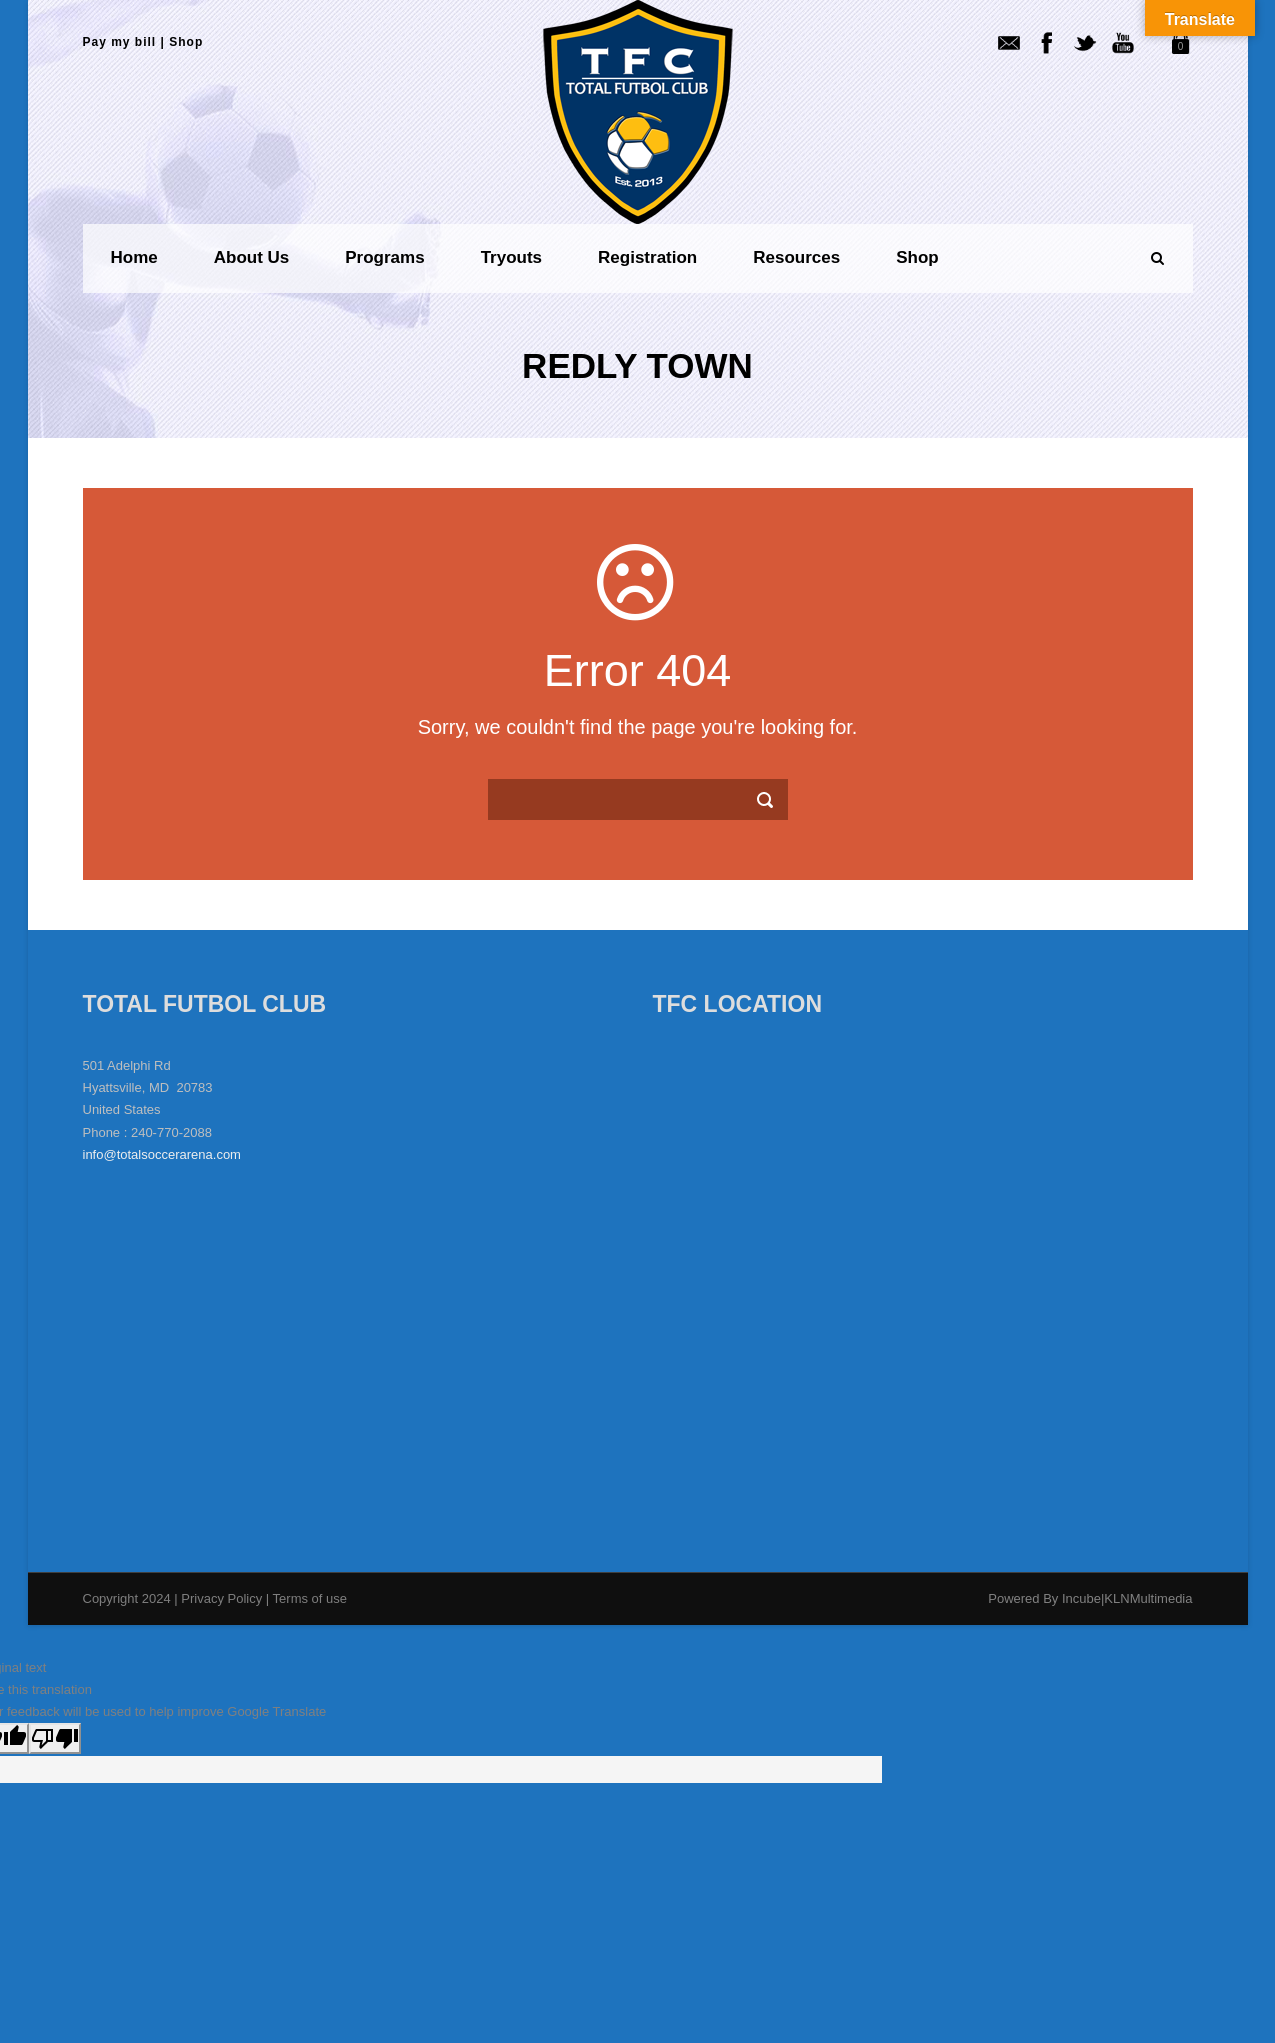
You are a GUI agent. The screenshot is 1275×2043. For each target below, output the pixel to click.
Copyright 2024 (127, 1598)
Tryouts (511, 257)
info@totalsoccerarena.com (162, 1154)
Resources (796, 257)
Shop (186, 42)
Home (134, 257)
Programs (384, 257)
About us (252, 257)
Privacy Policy (223, 1598)
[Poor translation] (55, 1738)
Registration (647, 257)
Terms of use (310, 1598)
